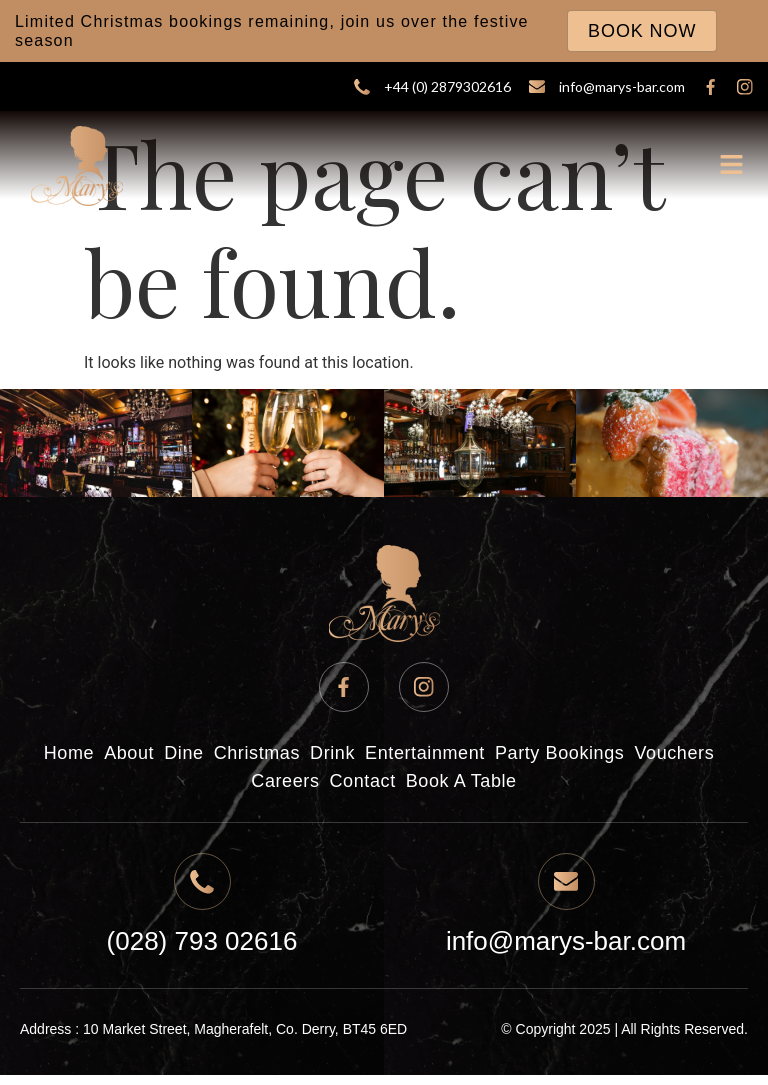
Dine (183, 753)
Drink (332, 753)
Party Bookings (559, 753)
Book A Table (461, 781)
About (129, 753)
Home (69, 753)
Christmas (257, 753)
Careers (285, 781)
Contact (363, 781)
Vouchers (674, 753)
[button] (732, 166)
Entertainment (425, 753)
